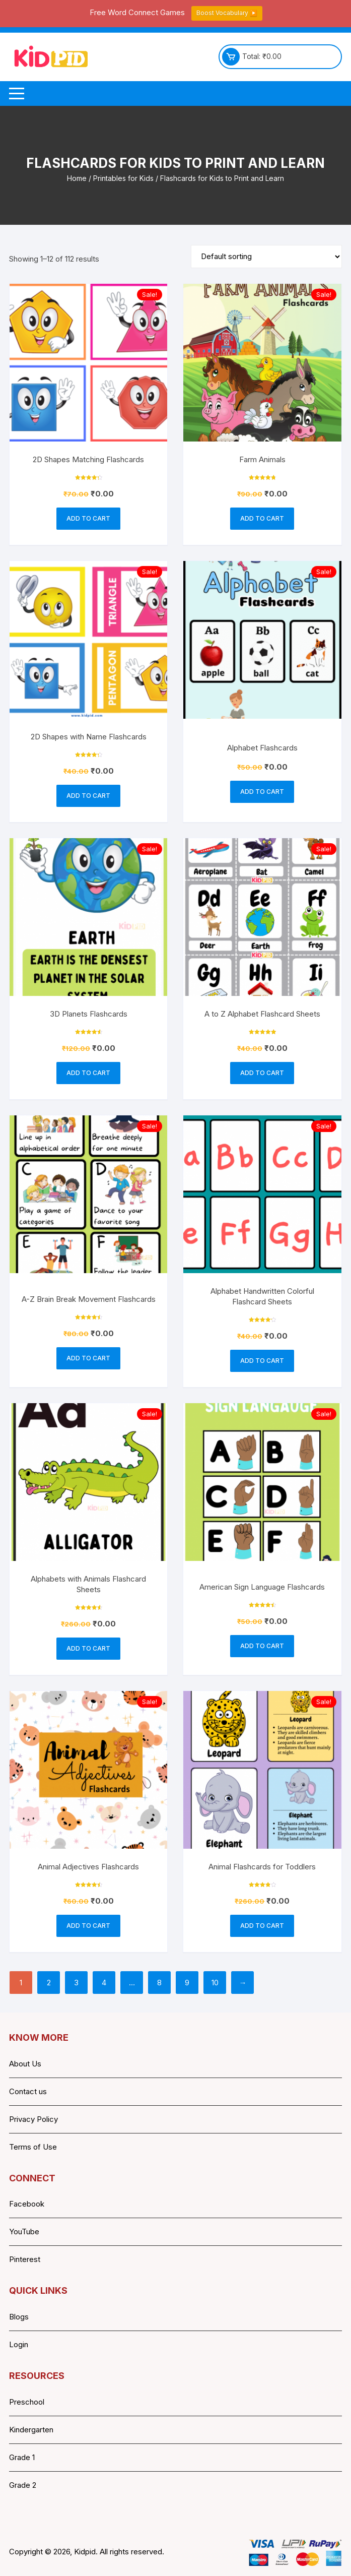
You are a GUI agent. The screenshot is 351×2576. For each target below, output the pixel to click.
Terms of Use (33, 2147)
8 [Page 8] (159, 1982)
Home (77, 178)
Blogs (19, 2316)
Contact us (28, 2091)
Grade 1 (22, 2457)
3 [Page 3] (76, 1982)
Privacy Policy (33, 2119)
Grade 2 (22, 2485)
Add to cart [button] (88, 518)
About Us (25, 2063)
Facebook (26, 2204)
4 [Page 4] (104, 1982)
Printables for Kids (123, 178)
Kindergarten (31, 2429)
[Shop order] (266, 256)
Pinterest (24, 2259)
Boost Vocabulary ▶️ (226, 13)
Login (18, 2344)
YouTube (24, 2231)
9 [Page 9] (187, 1982)
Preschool (26, 2402)
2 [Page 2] (49, 1982)
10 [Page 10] (215, 1982)
